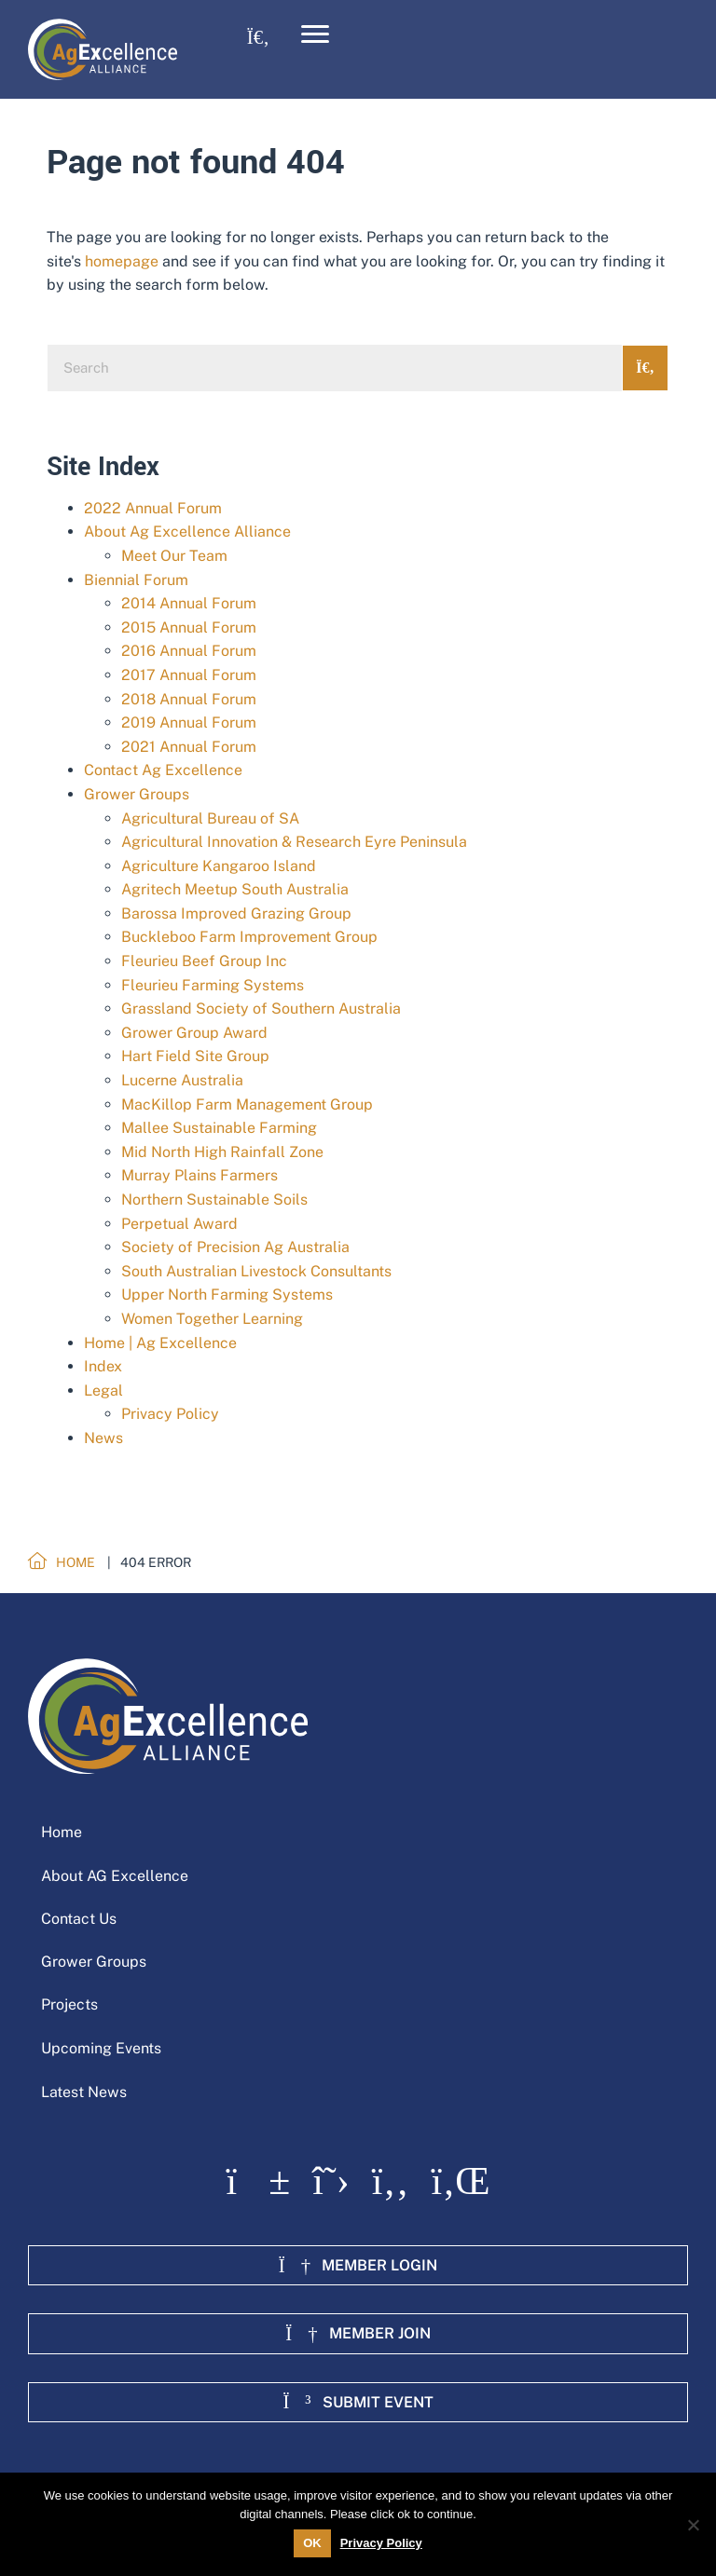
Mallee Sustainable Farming (219, 1128)
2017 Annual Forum (188, 675)
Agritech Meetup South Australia (235, 889)
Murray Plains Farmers (199, 1175)
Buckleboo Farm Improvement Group (249, 937)
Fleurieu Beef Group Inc (204, 961)
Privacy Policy (170, 1414)
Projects (69, 2004)
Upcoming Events (101, 2048)
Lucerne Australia (182, 1080)
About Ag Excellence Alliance (187, 531)
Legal (103, 1390)
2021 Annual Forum (188, 747)
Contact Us (79, 1919)
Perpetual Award (179, 1224)
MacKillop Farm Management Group (247, 1104)
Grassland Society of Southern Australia (261, 1008)
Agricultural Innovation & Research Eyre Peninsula (294, 842)
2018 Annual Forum (188, 699)
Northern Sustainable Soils (214, 1199)
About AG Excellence (114, 1876)
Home (61, 1832)
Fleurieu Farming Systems (212, 985)
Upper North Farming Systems (227, 1294)
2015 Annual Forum (188, 627)
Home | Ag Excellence (160, 1343)
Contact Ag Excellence (163, 770)
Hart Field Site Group (195, 1056)
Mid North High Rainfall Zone (222, 1152)
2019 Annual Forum (188, 722)
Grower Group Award (194, 1033)
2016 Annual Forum (188, 651)
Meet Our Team (174, 556)
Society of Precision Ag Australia (235, 1247)
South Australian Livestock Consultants (256, 1271)
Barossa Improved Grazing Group (236, 913)
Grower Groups (136, 794)
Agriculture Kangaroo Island (218, 866)
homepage (121, 261)
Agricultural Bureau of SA (210, 818)
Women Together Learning (212, 1319)
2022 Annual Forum (153, 508)
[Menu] (315, 34)
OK (312, 2543)
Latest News (84, 2092)
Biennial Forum (136, 580)
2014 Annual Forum (188, 603)
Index (103, 1366)
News (103, 1438)
